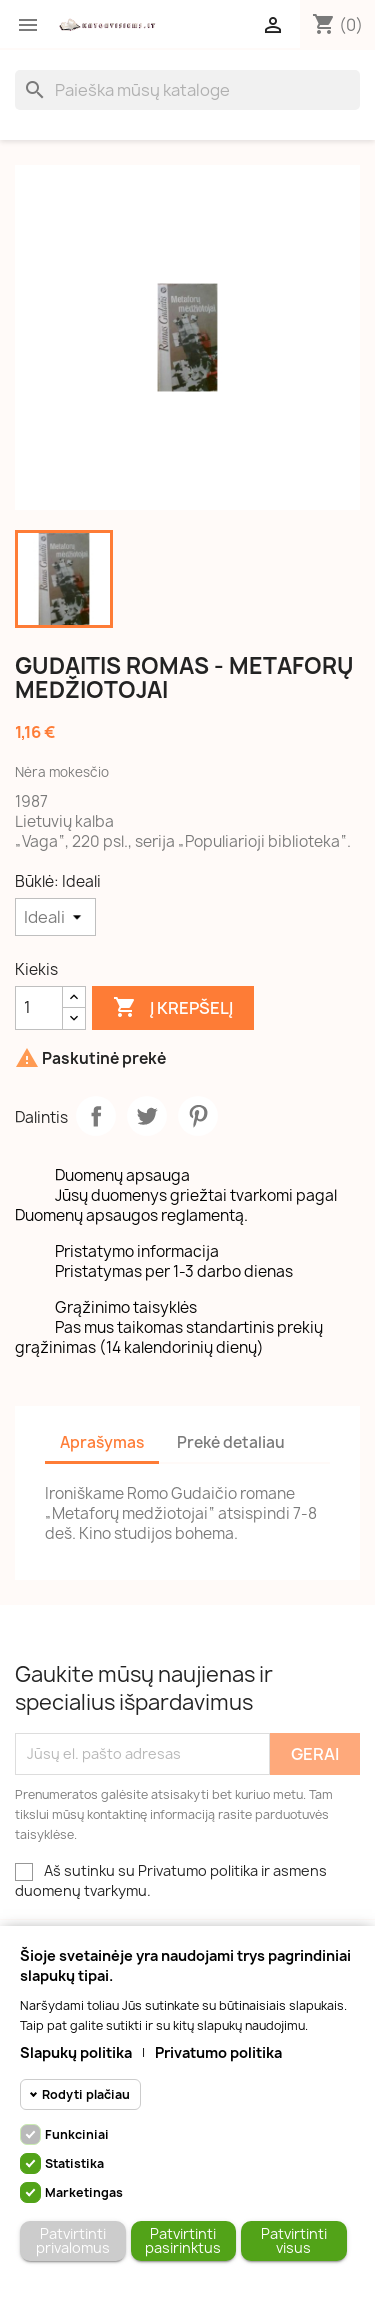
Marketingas (84, 2192)
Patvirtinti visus (294, 2240)
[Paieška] (187, 90)
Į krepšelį (173, 1008)
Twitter (147, 1116)
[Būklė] (55, 917)
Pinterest (198, 1116)
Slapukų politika (76, 2052)
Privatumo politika (218, 2052)
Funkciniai (77, 2134)
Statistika (74, 2163)
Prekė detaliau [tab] (231, 1442)
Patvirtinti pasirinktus (183, 2240)
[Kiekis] (39, 1008)
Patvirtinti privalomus (73, 2240)
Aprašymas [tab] (102, 1442)
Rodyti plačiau (86, 2094)
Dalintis (96, 1116)
